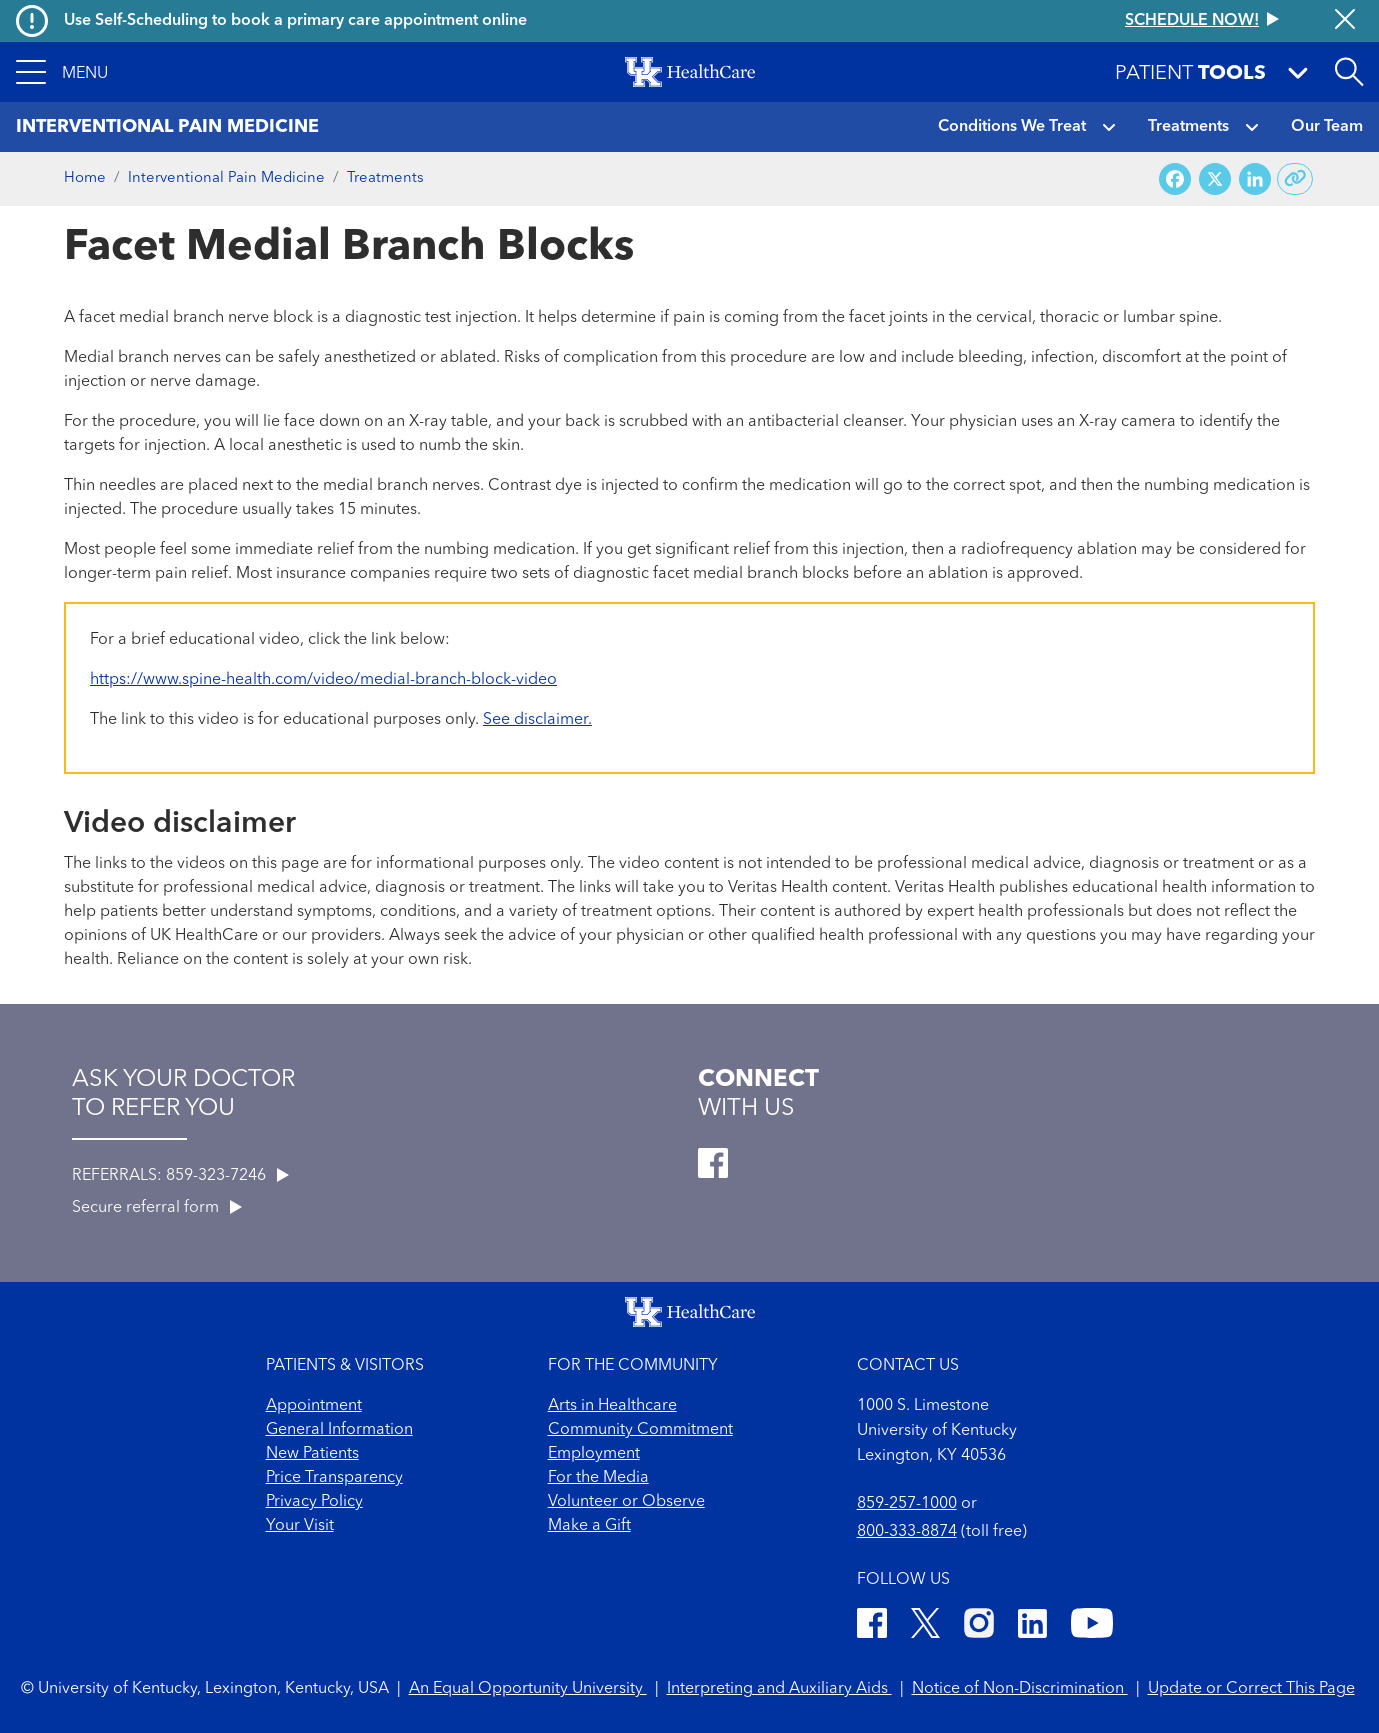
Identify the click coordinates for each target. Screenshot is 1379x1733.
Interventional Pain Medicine (226, 178)
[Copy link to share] (1295, 179)
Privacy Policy (314, 1502)
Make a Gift (589, 1526)
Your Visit (300, 1526)
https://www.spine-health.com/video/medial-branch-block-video (323, 680)
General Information (339, 1430)
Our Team (1327, 127)
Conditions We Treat (1012, 127)
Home (85, 178)
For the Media (598, 1478)
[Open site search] (1349, 72)
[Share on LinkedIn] (1255, 179)
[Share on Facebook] (1175, 179)
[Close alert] (1345, 21)
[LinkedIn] (1032, 1626)
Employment (594, 1454)
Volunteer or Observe (626, 1502)
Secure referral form (157, 1208)
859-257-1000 (907, 1504)
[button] (62, 72)
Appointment (314, 1406)
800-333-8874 (907, 1532)
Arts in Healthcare (612, 1406)
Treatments (1188, 127)
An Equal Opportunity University (528, 1689)
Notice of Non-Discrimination (1020, 1689)
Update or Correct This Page (1251, 1689)
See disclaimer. (537, 720)
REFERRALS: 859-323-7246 (180, 1176)
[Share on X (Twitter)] (1215, 179)
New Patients (312, 1454)
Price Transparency (334, 1478)
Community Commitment (640, 1430)
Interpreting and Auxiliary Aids (779, 1689)
